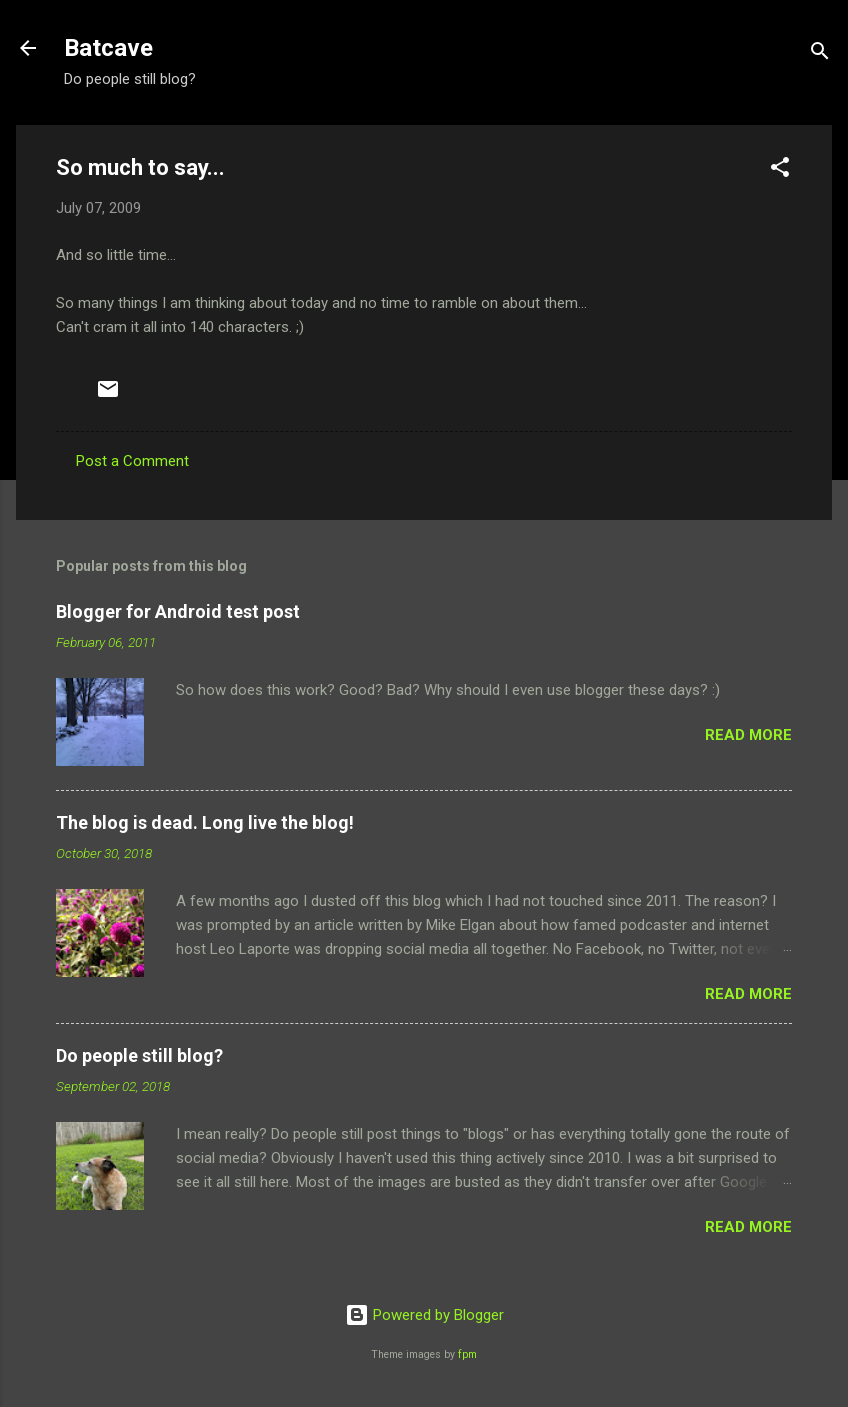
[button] (780, 170)
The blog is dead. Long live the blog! (205, 822)
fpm (467, 1354)
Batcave (108, 48)
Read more (748, 735)
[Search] (820, 54)
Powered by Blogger (424, 1315)
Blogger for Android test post (178, 611)
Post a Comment (132, 461)
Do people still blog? (139, 1055)
